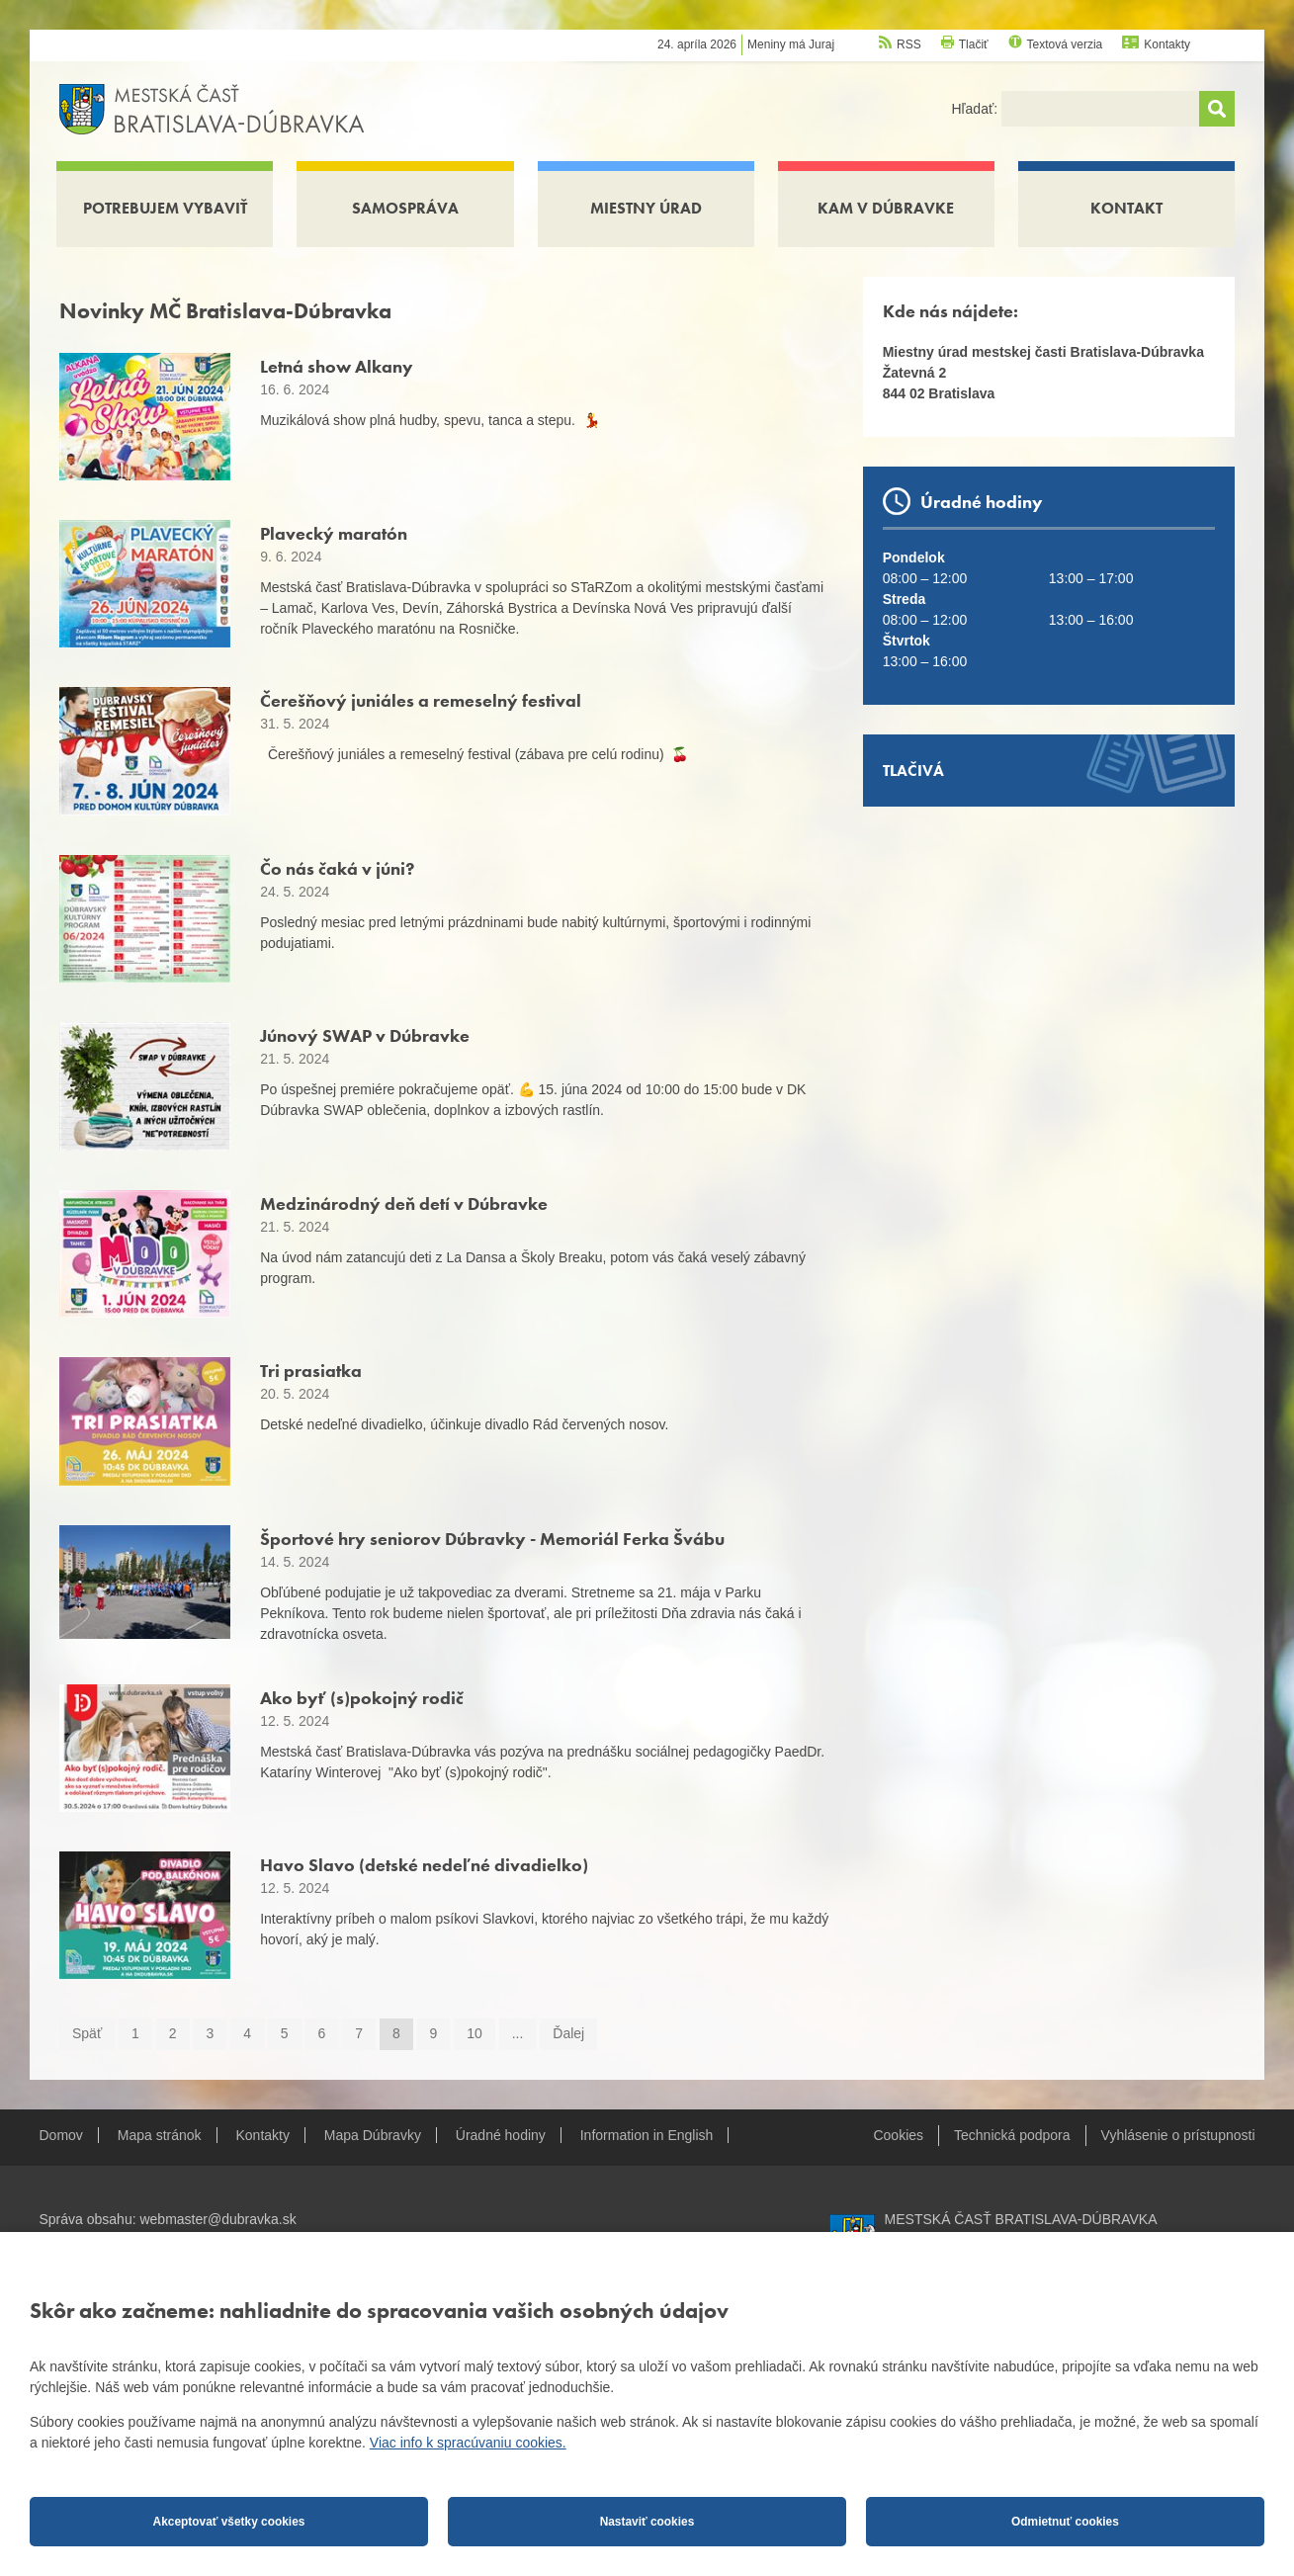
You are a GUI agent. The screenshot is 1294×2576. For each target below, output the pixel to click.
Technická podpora (1012, 2135)
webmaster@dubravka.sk (217, 2219)
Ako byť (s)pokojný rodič (362, 1697)
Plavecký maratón (333, 533)
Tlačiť (974, 44)
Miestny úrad (646, 208)
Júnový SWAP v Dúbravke (365, 1035)
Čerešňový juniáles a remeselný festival (420, 700)
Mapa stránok (160, 2135)
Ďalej (568, 2033)
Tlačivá (913, 770)
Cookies (898, 2135)
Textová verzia (1065, 44)
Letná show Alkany (336, 366)
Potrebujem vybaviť (165, 208)
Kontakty (1167, 44)
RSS (909, 44)
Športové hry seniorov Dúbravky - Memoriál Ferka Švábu (492, 1538)
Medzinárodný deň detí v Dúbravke (404, 1203)
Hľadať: (976, 109)
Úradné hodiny (501, 2135)
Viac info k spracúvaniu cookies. (468, 2442)
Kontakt (1126, 208)
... (518, 2033)
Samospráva (405, 208)
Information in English (647, 2135)
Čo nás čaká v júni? (337, 868)
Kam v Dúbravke (886, 208)
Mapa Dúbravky (372, 2135)
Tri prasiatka (311, 1370)
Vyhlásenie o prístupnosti (1178, 2135)
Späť (87, 2033)
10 (474, 2033)
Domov (61, 2135)
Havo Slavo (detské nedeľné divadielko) (424, 1864)
